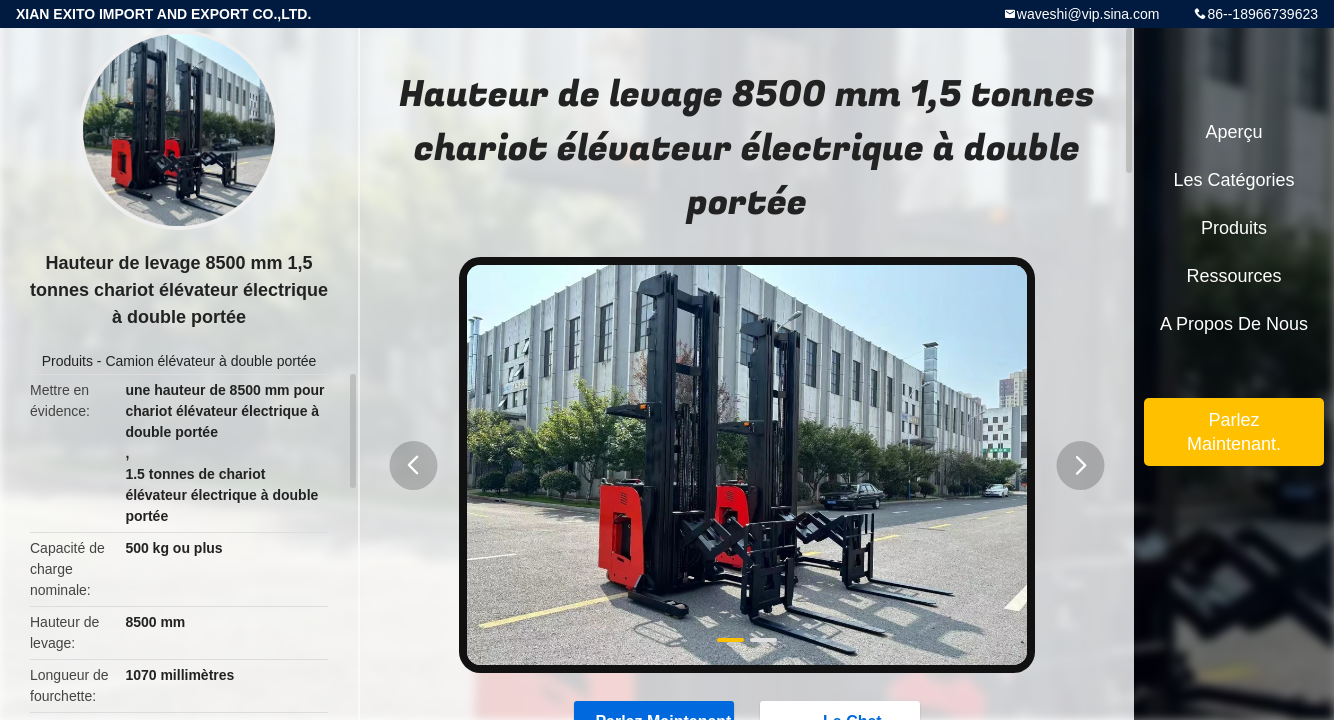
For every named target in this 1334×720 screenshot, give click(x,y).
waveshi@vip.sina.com (1088, 14)
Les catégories (1233, 180)
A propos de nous (1234, 324)
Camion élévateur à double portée (210, 361)
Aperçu (1233, 132)
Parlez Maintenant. (1234, 432)
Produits (67, 361)
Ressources (1233, 276)
